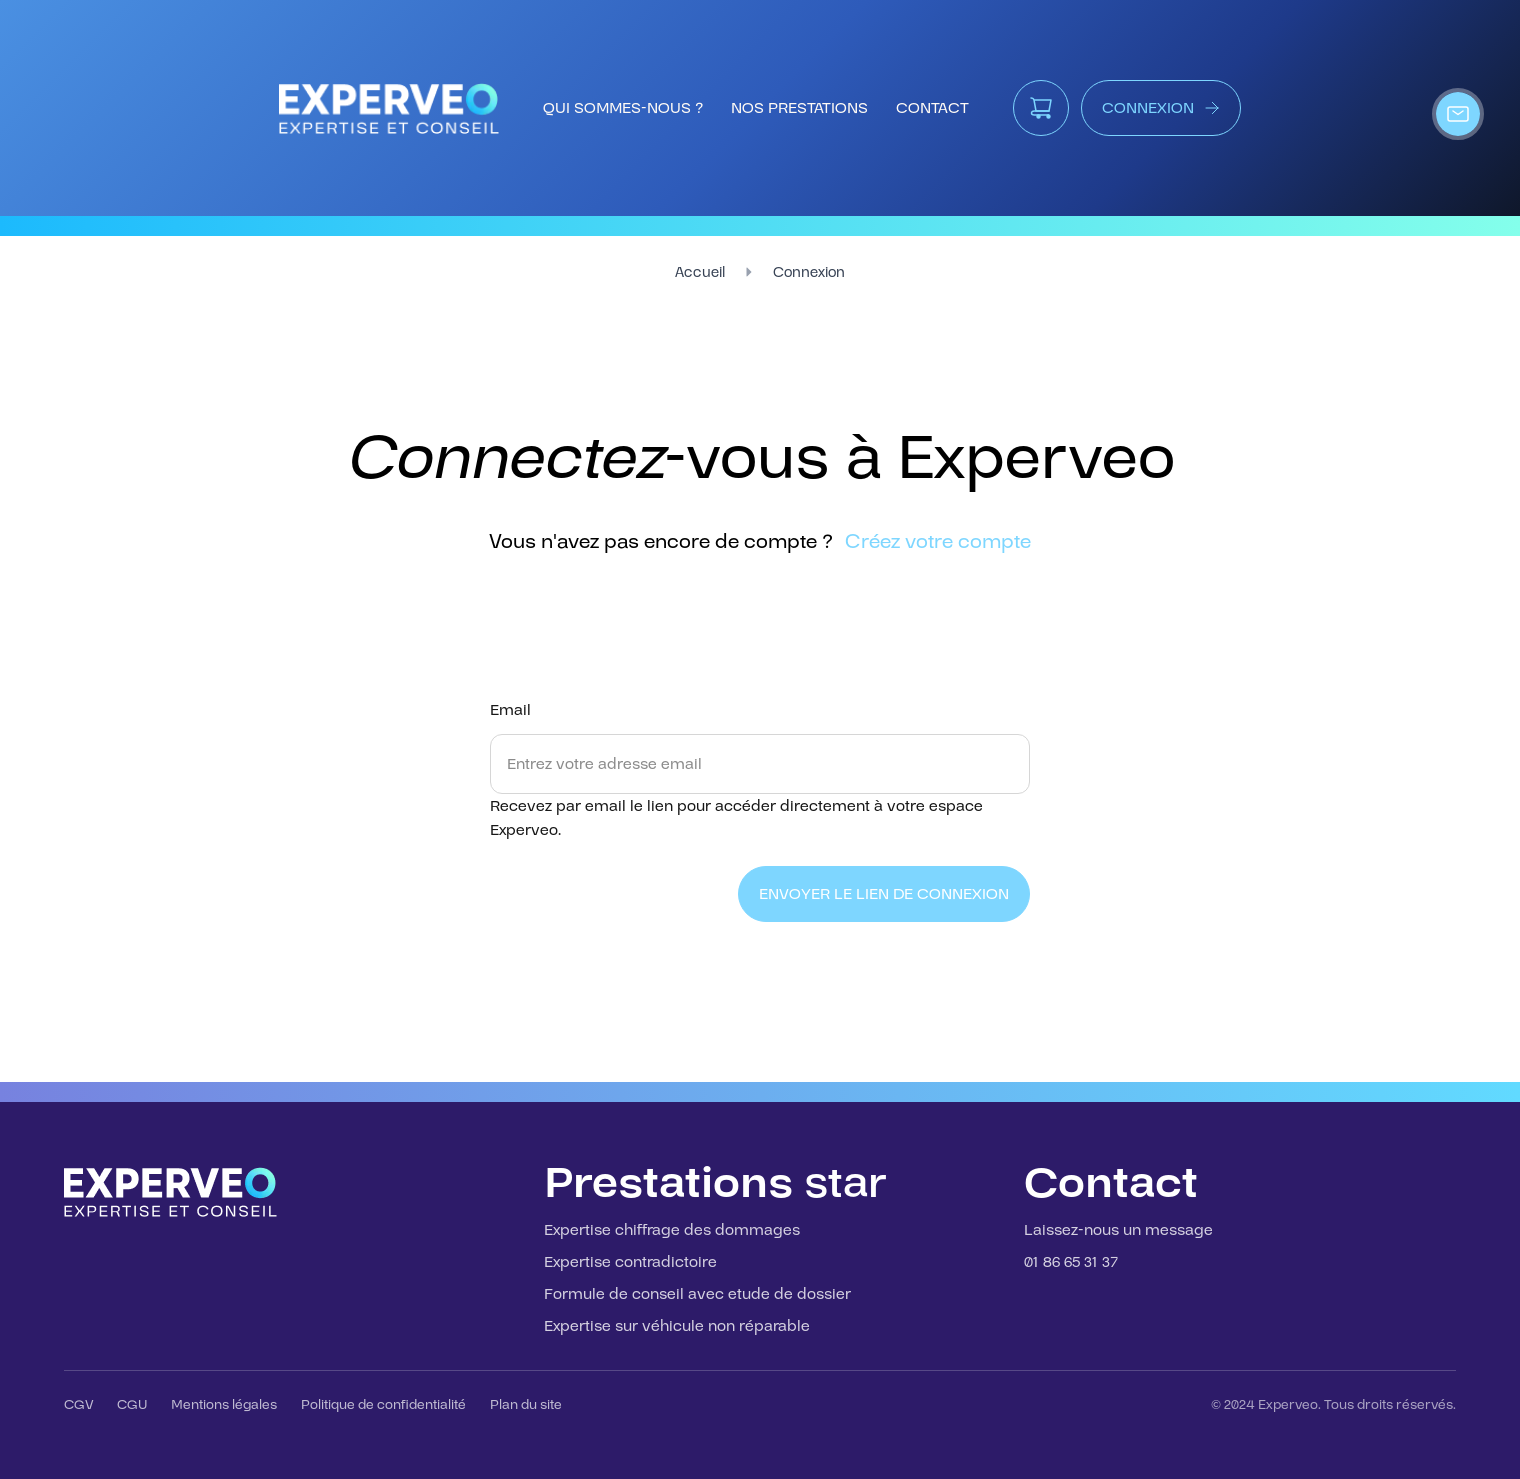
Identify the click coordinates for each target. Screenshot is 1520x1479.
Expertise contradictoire (630, 1262)
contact (932, 108)
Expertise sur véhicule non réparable (677, 1326)
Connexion (809, 272)
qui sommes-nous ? (623, 108)
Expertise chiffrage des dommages (672, 1230)
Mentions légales (224, 1405)
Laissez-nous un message (1118, 1230)
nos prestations (799, 108)
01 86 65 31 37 (1071, 1262)
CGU (132, 1405)
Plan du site (526, 1405)
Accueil (700, 272)
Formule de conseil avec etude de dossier (697, 1294)
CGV (78, 1405)
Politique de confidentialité (383, 1405)
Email (510, 710)
